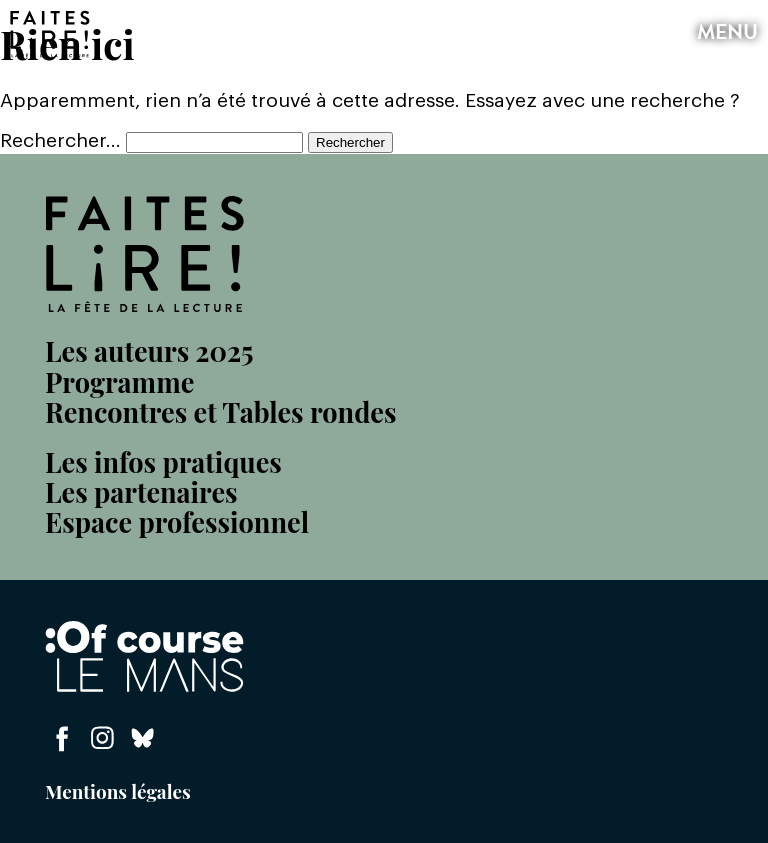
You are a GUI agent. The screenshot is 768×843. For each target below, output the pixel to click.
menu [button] (725, 34)
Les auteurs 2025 (149, 351)
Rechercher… (60, 141)
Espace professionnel (177, 522)
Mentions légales (118, 791)
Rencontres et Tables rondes (221, 412)
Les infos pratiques (163, 462)
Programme (119, 382)
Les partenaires (141, 492)
